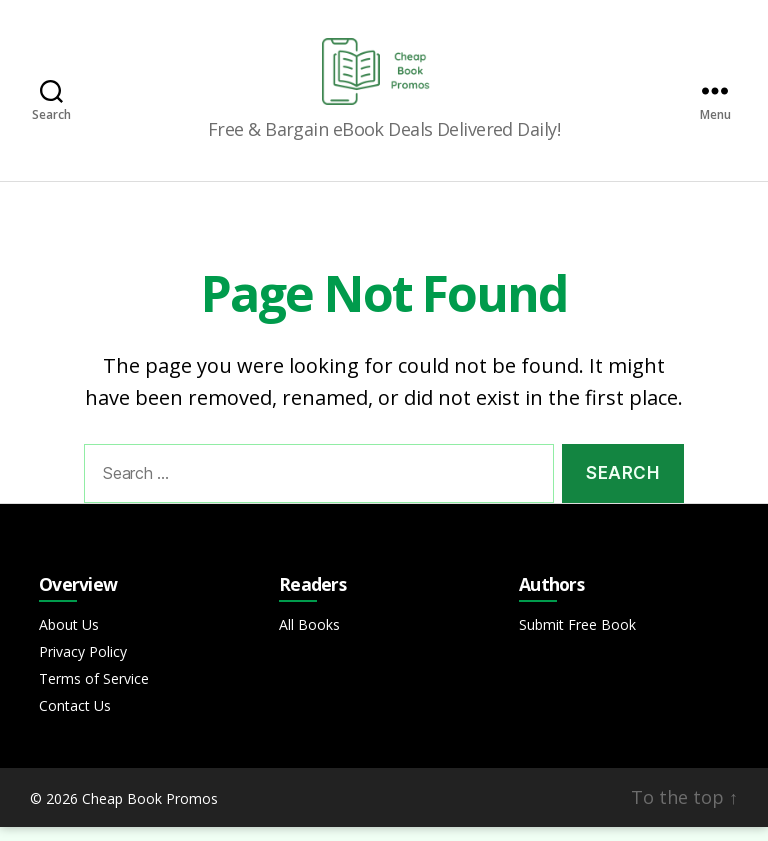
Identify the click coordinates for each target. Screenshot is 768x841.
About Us (69, 638)
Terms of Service (94, 692)
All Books (309, 638)
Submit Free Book (577, 638)
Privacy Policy (83, 665)
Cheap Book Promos (150, 812)
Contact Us (75, 719)
